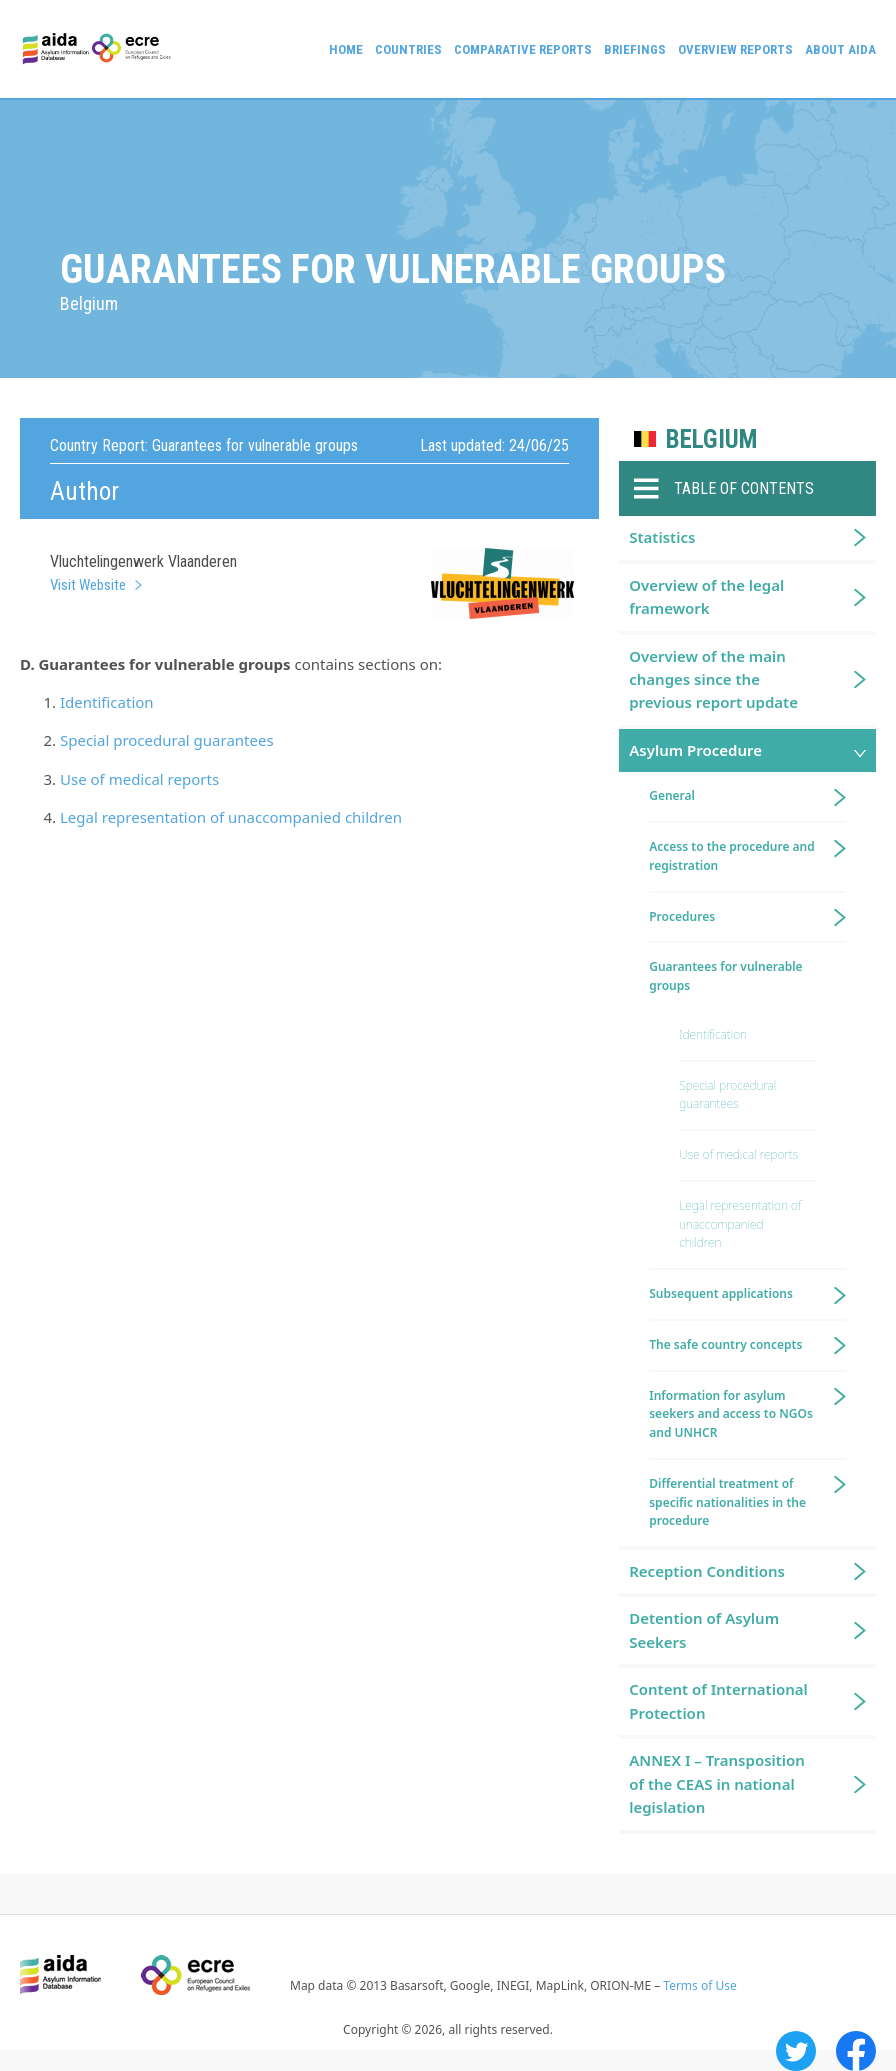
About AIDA (840, 49)
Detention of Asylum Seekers (704, 1629)
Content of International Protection (718, 1700)
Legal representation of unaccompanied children (231, 817)
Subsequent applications (721, 1293)
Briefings (635, 49)
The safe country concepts (725, 1344)
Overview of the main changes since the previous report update (713, 679)
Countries (408, 49)
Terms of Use (699, 1985)
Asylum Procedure (695, 750)
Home (346, 49)
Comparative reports (523, 49)
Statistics (662, 537)
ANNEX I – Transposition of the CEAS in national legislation (717, 1783)
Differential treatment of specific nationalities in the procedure (727, 1502)
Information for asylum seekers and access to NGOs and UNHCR (731, 1414)
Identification (107, 702)
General (672, 795)
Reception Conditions (707, 1571)
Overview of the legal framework (706, 596)
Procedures (682, 916)
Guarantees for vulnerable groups (725, 976)
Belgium (711, 439)
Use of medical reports (139, 779)
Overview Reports (735, 49)
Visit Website (88, 585)
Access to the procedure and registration (732, 856)
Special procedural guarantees (167, 740)
